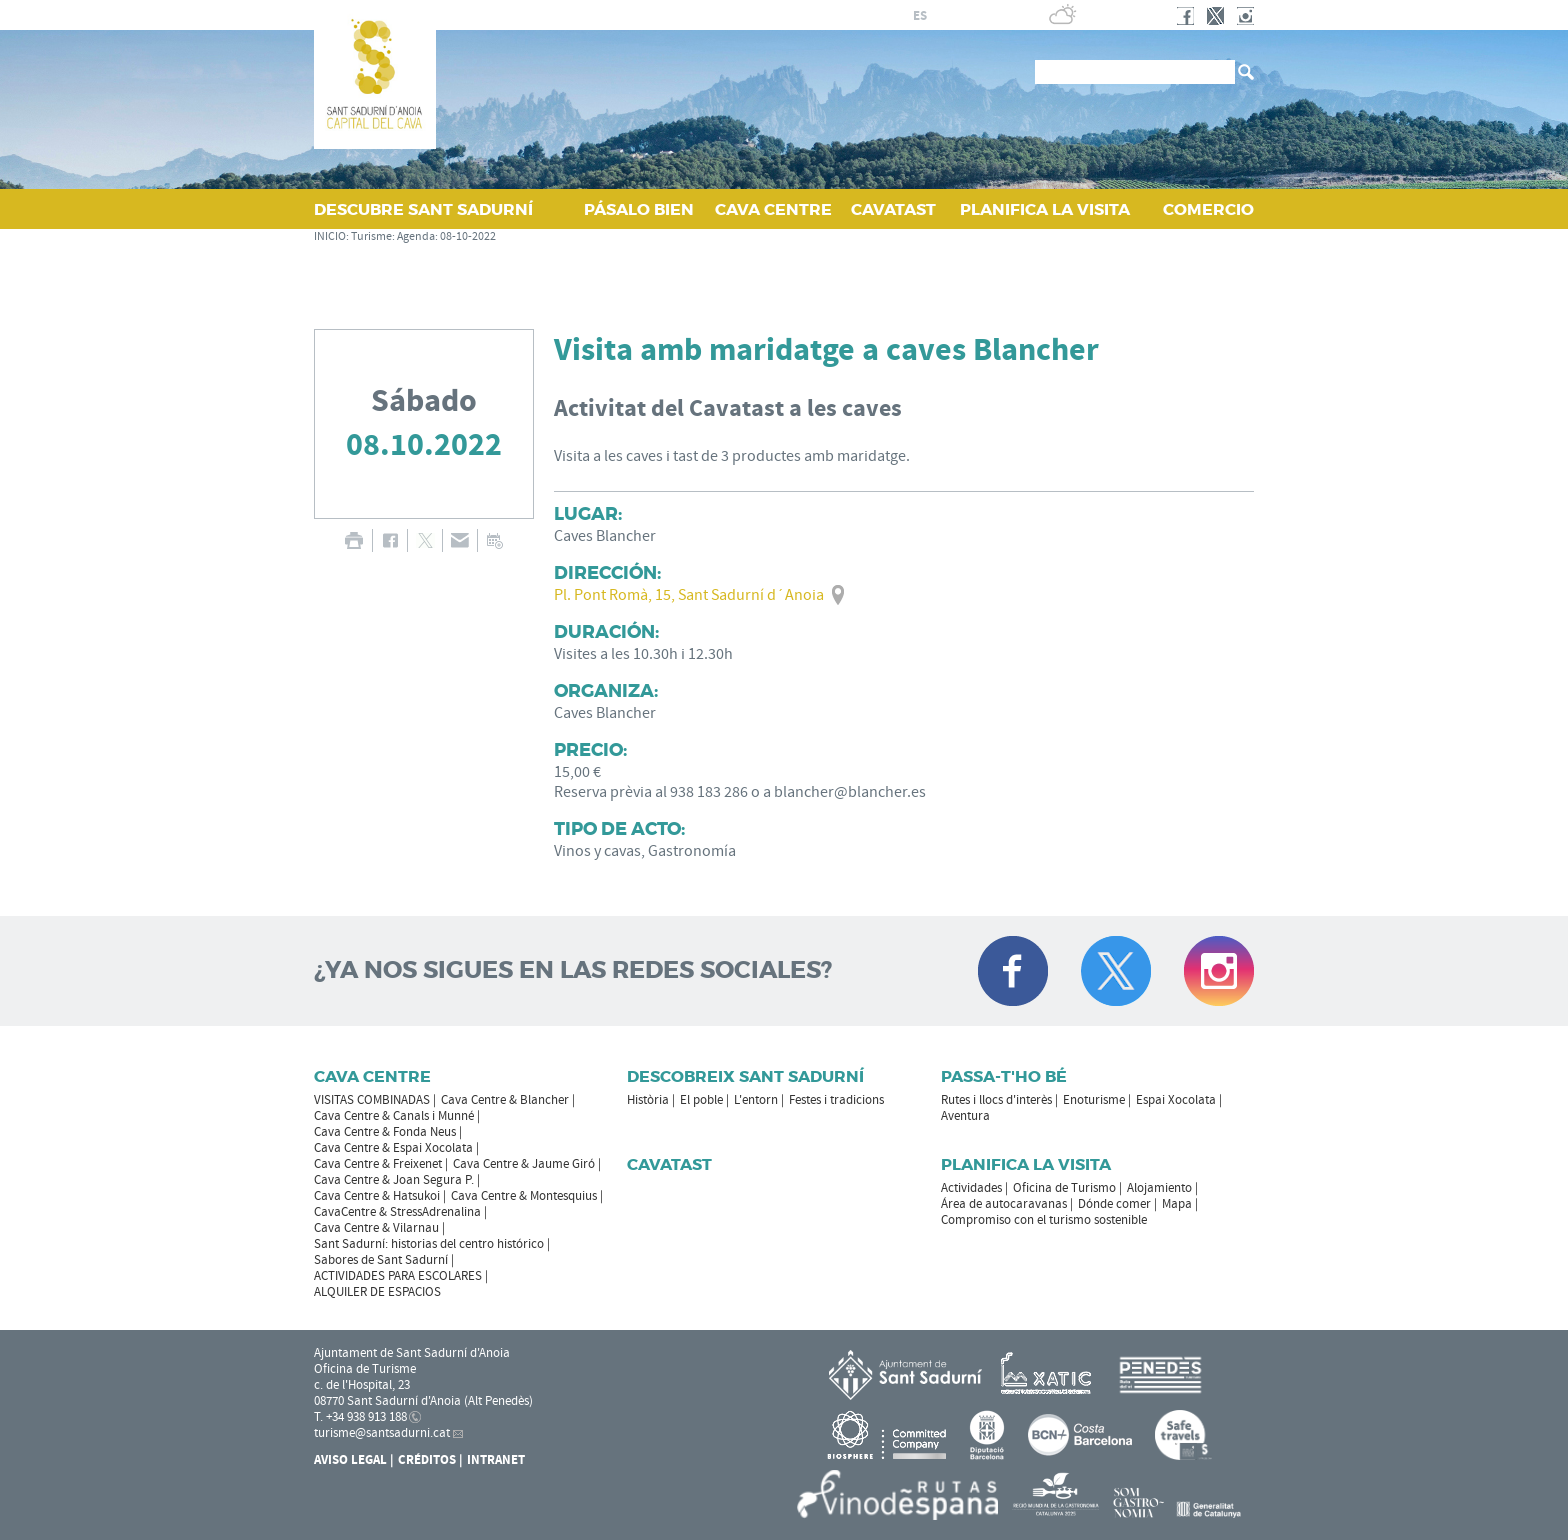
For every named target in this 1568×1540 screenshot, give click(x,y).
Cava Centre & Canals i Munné (394, 1116)
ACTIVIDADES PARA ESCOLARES (398, 1276)
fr (943, 16)
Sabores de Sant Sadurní (381, 1260)
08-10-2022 (468, 236)
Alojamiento (1159, 1188)
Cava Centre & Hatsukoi (377, 1196)
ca (896, 16)
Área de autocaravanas (1004, 1204)
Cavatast (669, 1164)
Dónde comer (1114, 1204)
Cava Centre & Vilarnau (376, 1228)
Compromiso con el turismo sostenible (1044, 1220)
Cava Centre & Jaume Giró (524, 1164)
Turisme (371, 236)
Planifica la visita (1026, 1164)
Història (648, 1100)
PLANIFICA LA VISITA (1045, 209)
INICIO (330, 236)
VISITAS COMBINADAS (372, 1100)
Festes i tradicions (836, 1100)
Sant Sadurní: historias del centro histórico (429, 1244)
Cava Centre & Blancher (505, 1100)
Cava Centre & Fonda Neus (385, 1132)
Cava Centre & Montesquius (524, 1196)
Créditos (427, 1460)
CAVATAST (893, 209)
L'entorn (756, 1100)
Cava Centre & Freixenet (378, 1164)
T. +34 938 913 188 (360, 1417)
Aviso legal (350, 1460)
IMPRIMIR (353, 540)
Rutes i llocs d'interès (996, 1100)
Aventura (965, 1116)
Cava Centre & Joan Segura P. (394, 1180)
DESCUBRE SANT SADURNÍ (423, 209)
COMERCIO (1208, 209)
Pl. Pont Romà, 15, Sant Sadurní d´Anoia (689, 595)
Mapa (1177, 1204)
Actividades (971, 1188)
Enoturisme (1094, 1100)
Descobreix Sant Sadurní (745, 1076)
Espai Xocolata (1176, 1100)
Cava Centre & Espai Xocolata (393, 1148)
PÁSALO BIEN (639, 209)
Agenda (416, 236)
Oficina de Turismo (1064, 1188)
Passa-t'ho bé (1004, 1076)
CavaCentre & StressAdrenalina (397, 1212)
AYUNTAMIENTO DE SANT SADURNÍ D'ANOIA (728, 15)
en (968, 16)
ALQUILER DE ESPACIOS (377, 1292)
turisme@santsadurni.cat (382, 1433)
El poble (701, 1100)
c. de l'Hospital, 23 (362, 1385)
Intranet (496, 1460)
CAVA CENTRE (773, 209)
